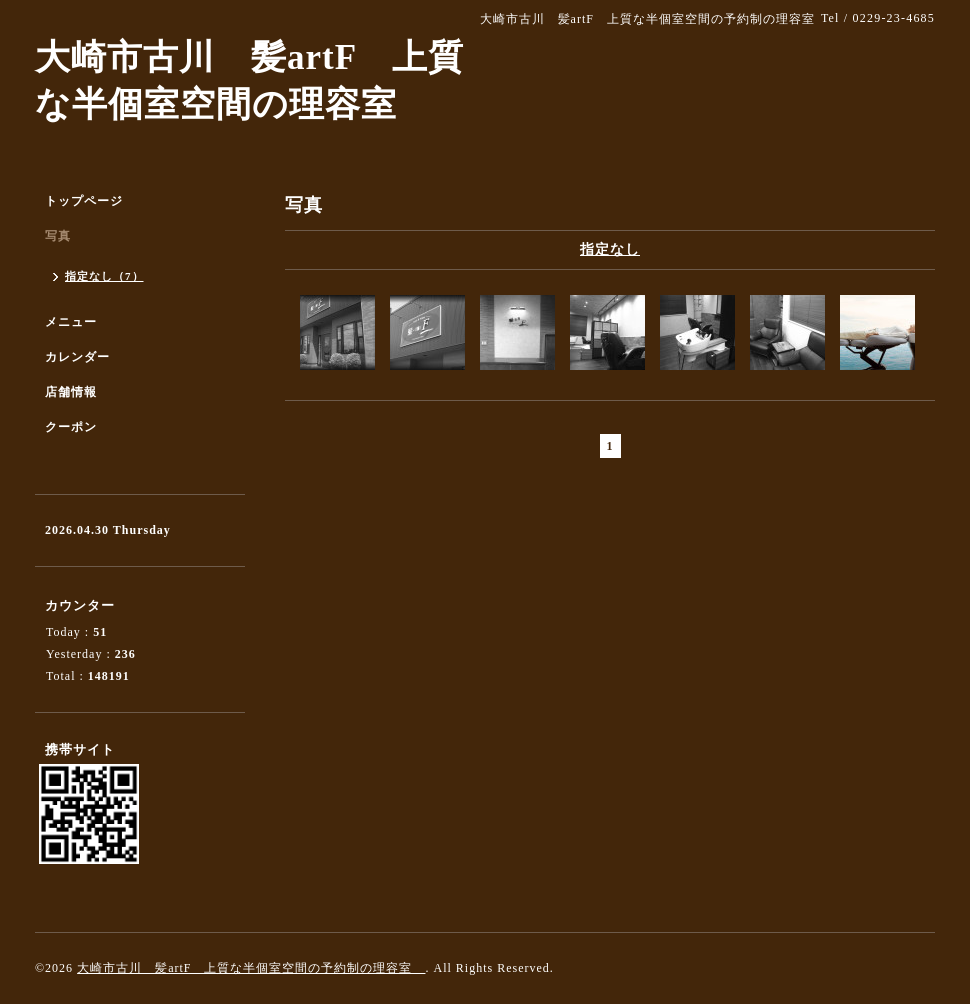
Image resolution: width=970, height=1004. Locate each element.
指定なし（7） (104, 276)
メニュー (71, 322)
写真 (58, 236)
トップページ (84, 201)
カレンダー (77, 357)
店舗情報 (71, 392)
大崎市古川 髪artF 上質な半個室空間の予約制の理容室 (251, 968)
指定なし (610, 249)
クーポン (71, 427)
